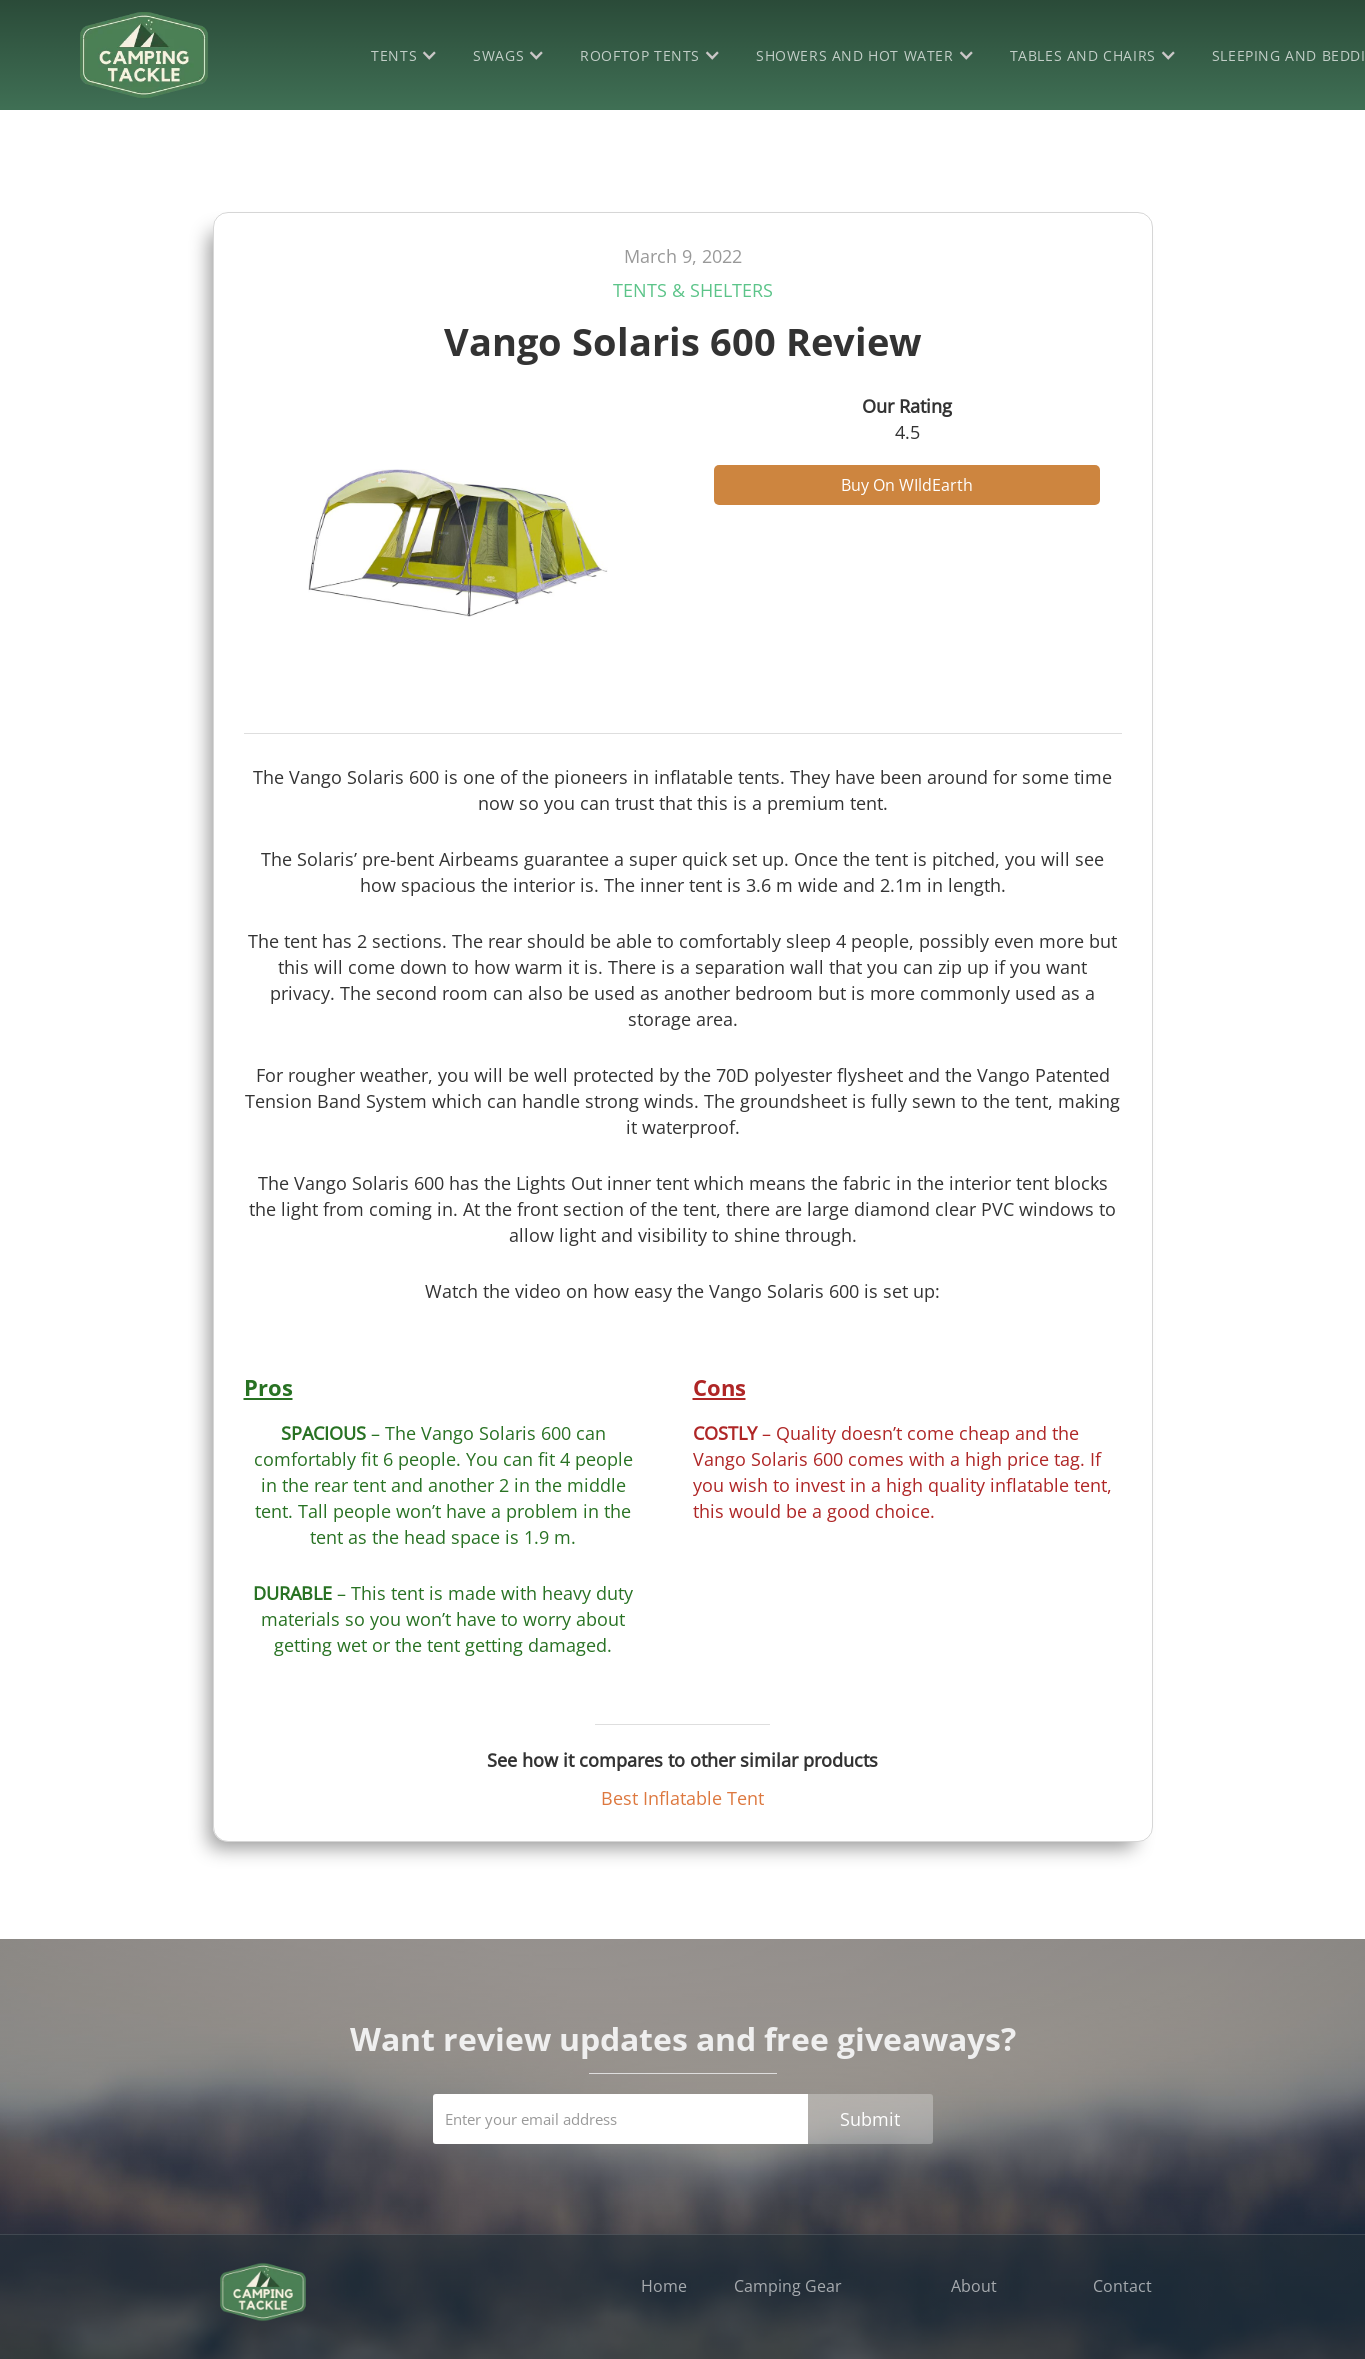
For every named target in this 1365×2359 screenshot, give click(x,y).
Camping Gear (788, 2286)
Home (664, 2286)
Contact (1122, 2286)
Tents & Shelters (693, 290)
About (974, 2286)
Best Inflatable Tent (682, 1798)
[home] (144, 55)
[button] (407, 55)
